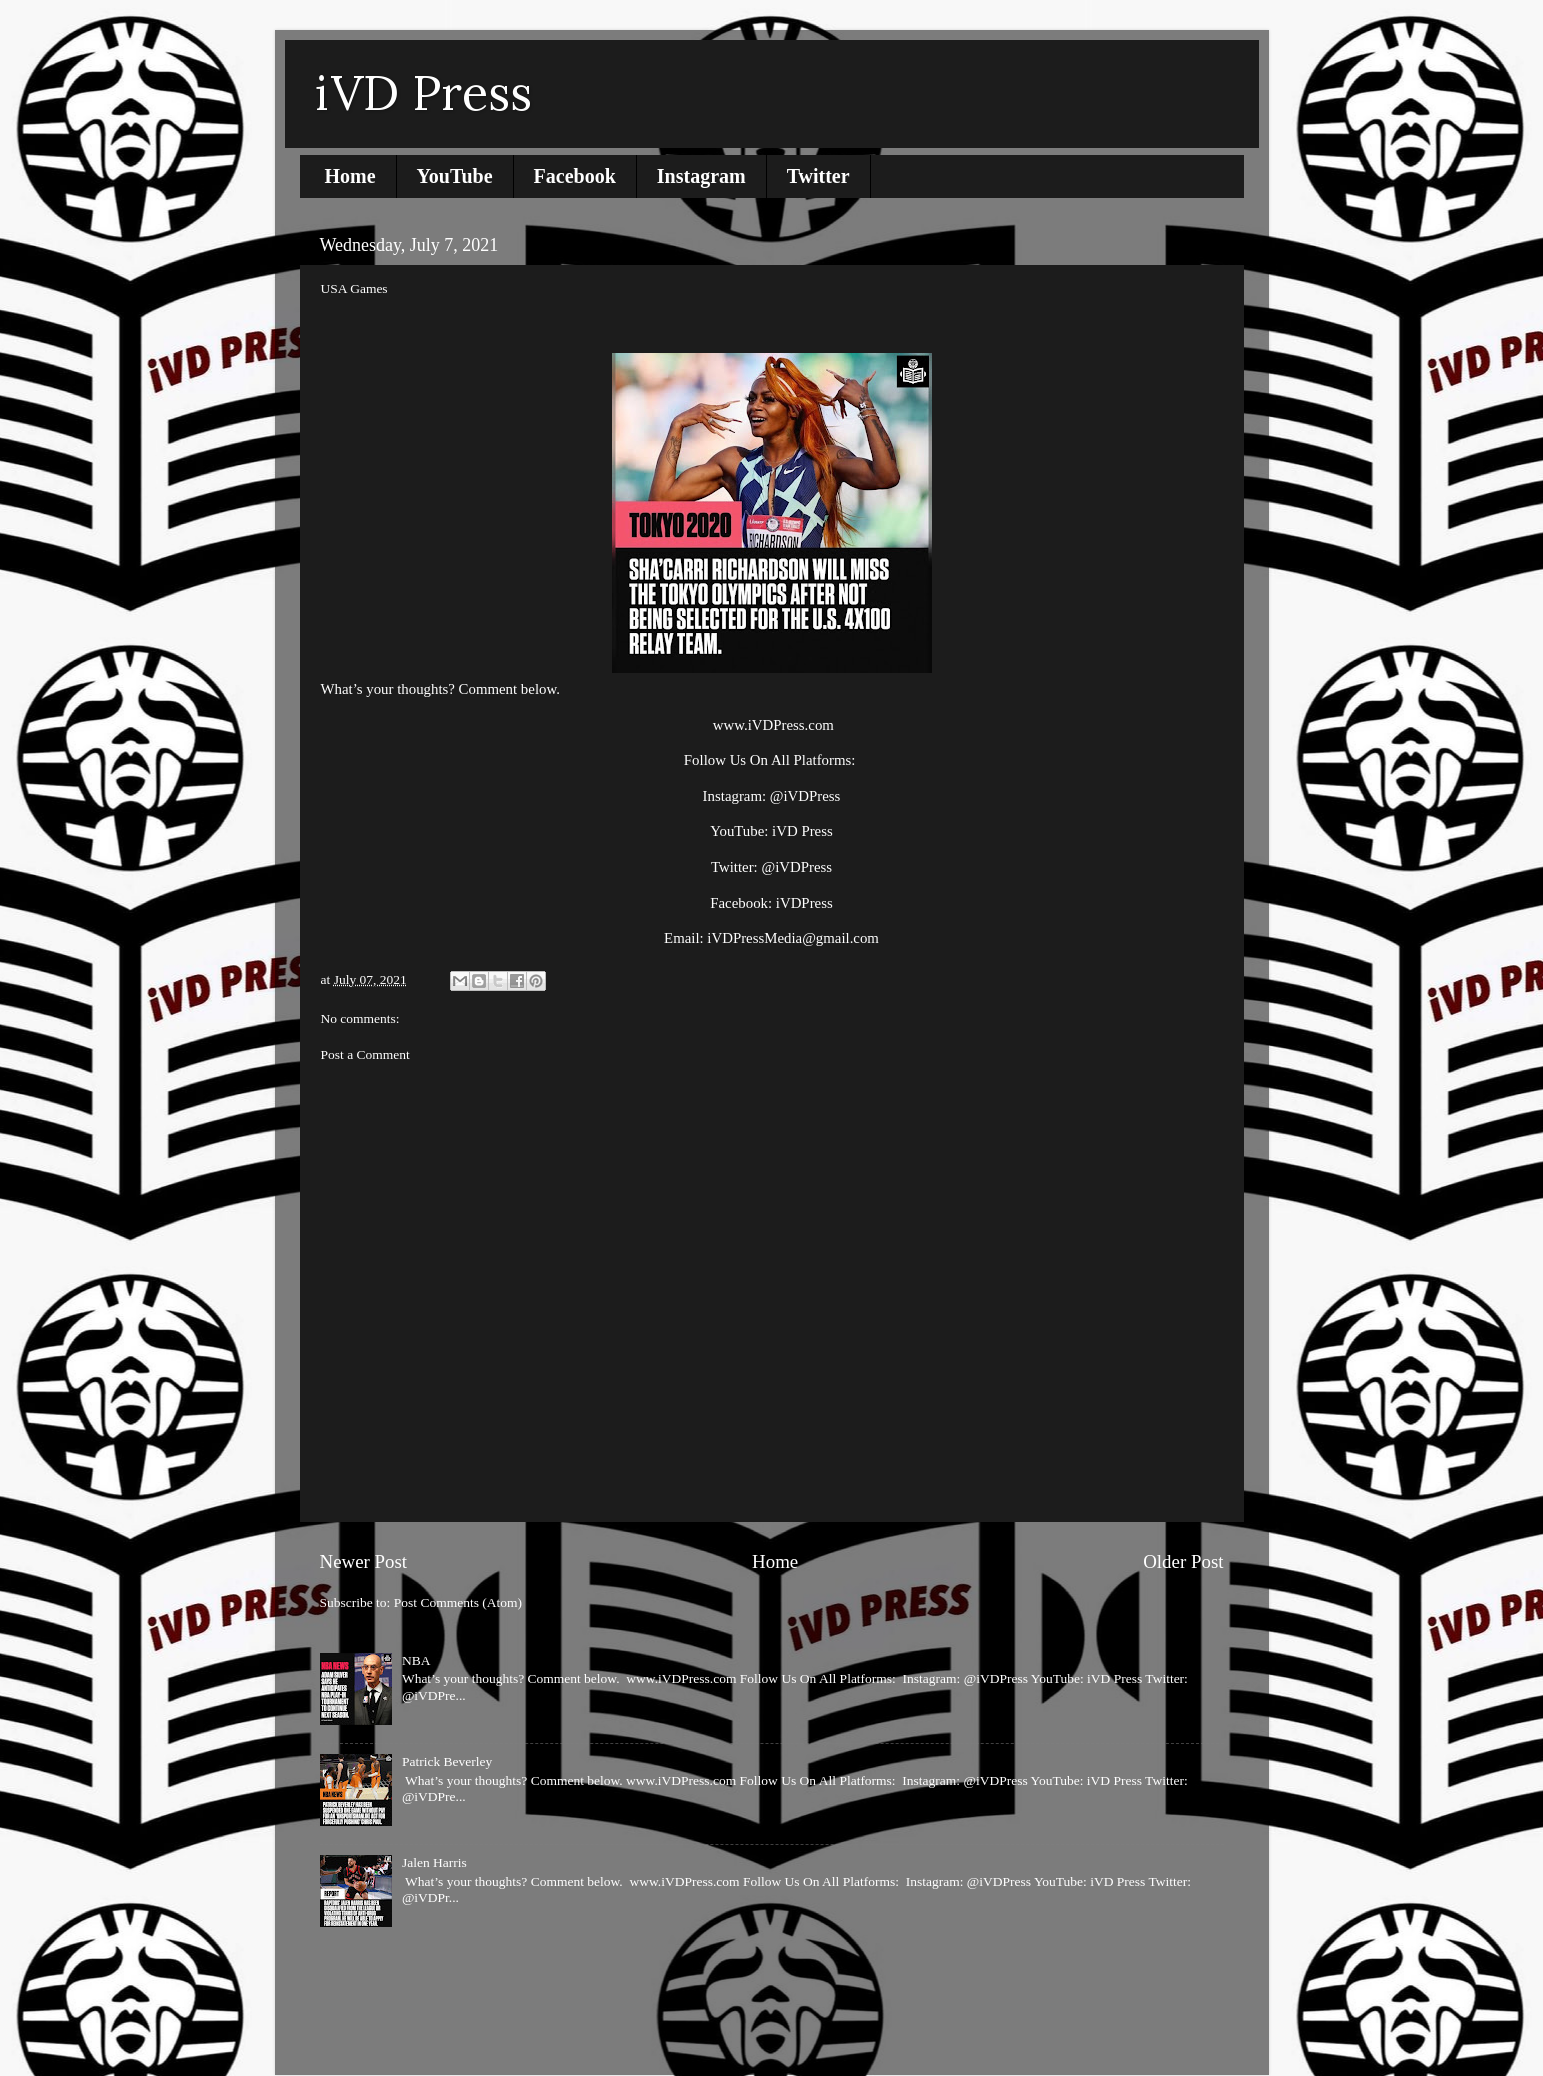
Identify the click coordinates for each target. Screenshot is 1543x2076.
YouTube (455, 176)
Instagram (701, 176)
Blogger (899, 2035)
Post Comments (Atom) (458, 1602)
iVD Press (423, 92)
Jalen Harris (434, 1862)
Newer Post (364, 1561)
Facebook (575, 176)
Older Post (1183, 1561)
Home (350, 176)
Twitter (818, 176)
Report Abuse (366, 1985)
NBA (416, 1660)
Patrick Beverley (447, 1761)
